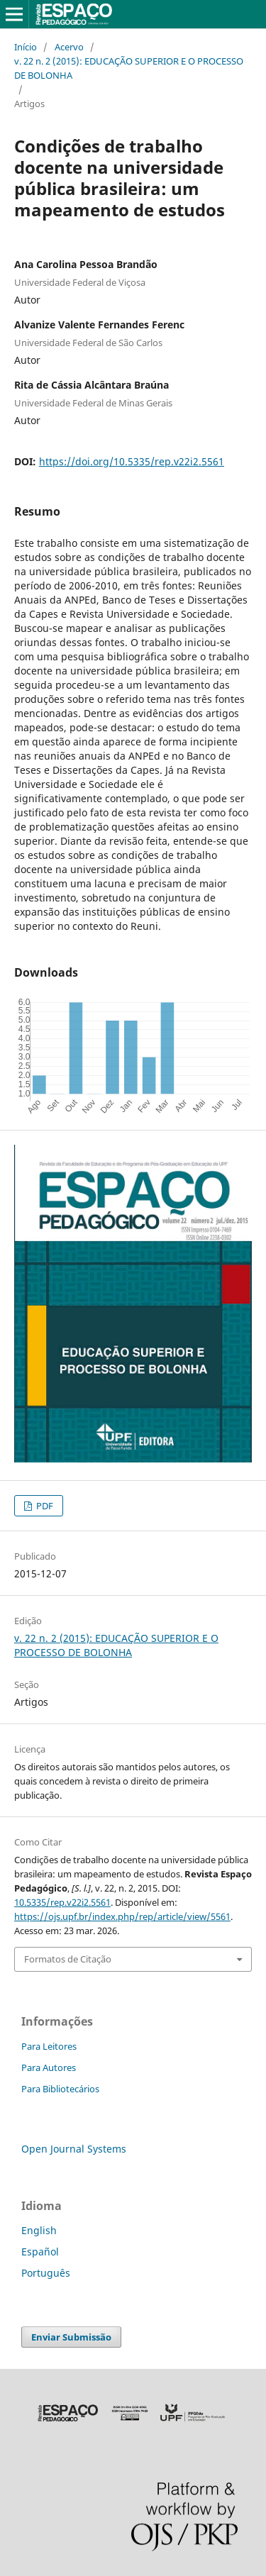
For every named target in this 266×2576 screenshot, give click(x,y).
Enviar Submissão (71, 2337)
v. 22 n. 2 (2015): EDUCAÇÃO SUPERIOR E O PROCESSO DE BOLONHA (128, 68)
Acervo (69, 46)
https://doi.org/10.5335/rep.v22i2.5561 (131, 461)
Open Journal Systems (73, 2148)
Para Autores (48, 2067)
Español (40, 2251)
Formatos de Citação (67, 1959)
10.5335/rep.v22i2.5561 (62, 1902)
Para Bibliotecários (60, 2088)
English (39, 2230)
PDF (43, 1505)
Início (25, 46)
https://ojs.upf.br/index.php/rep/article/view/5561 (122, 1916)
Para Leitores (49, 2046)
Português (45, 2273)
